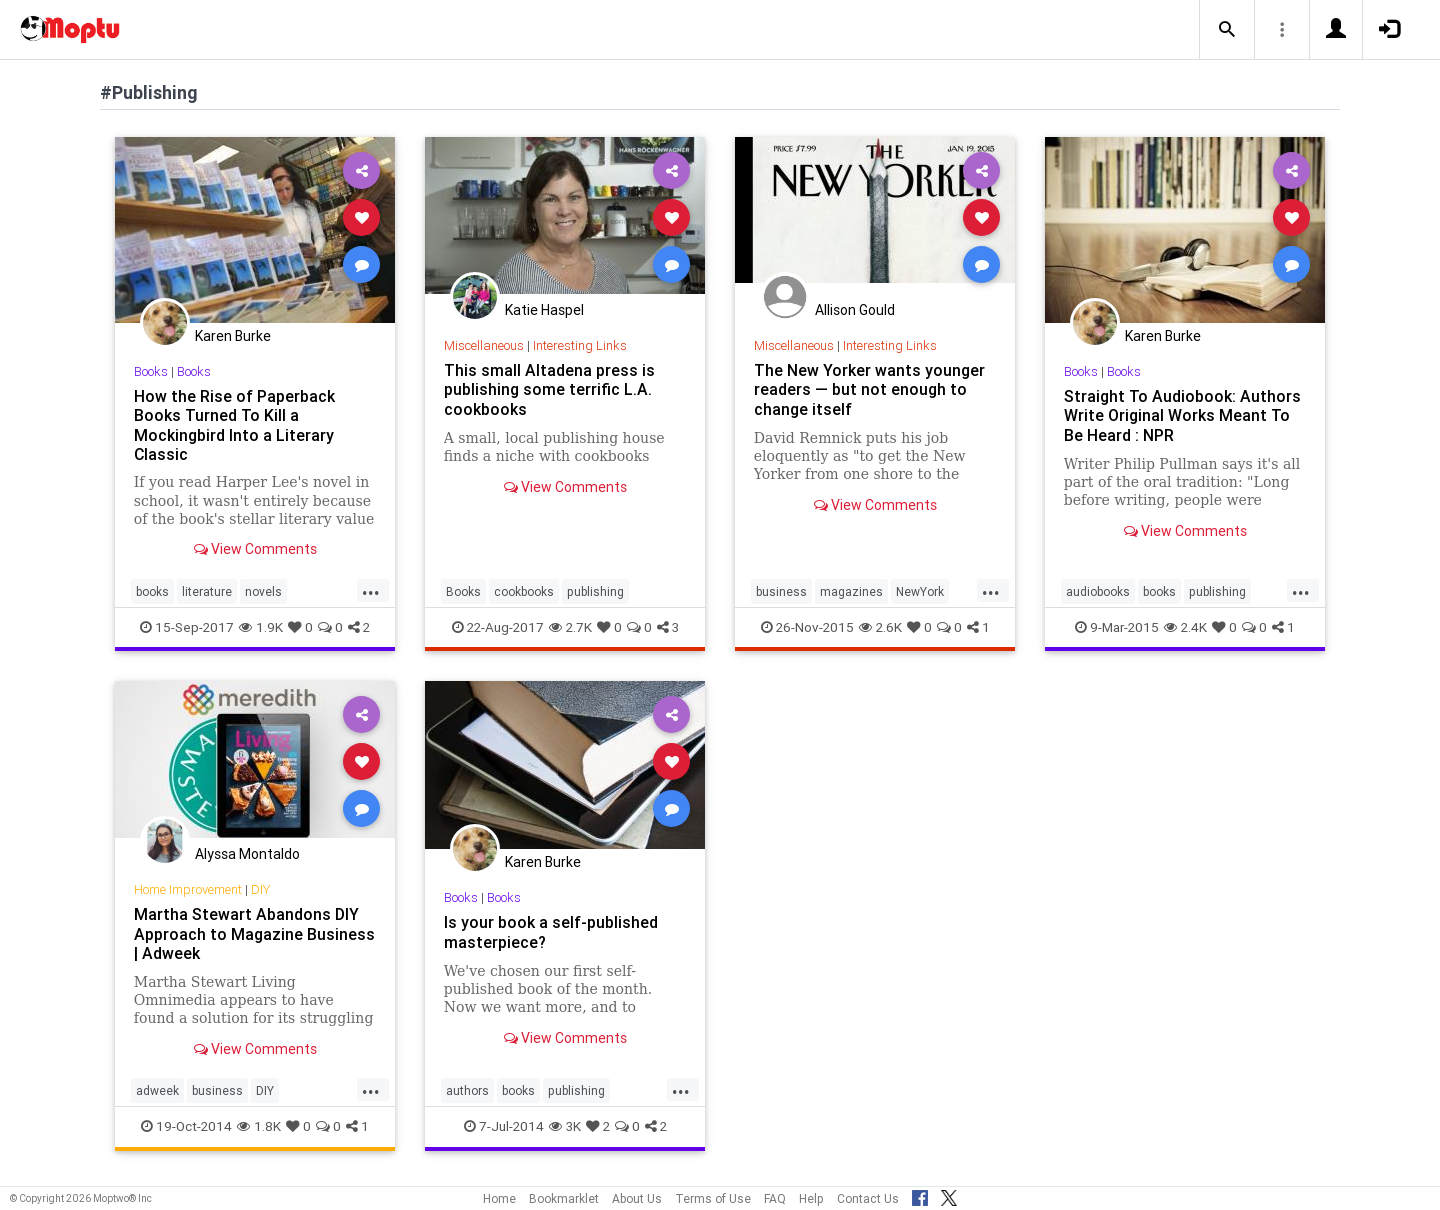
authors (467, 1090)
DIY (260, 889)
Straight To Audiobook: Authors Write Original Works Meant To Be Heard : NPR (1182, 415)
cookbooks (524, 591)
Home (499, 1198)
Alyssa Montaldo (247, 854)
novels (263, 591)
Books (151, 371)
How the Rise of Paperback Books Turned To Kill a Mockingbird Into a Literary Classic (234, 424)
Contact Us (868, 1198)
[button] (1227, 30)
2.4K (1185, 627)
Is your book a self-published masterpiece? (551, 931)
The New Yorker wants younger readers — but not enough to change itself (869, 389)
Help (811, 1198)
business (781, 591)
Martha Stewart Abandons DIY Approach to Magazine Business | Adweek (254, 933)
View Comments (255, 549)
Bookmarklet (564, 1198)
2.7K (570, 627)
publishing (595, 591)
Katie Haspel (544, 310)
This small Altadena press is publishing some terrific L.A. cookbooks (549, 389)
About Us (637, 1198)
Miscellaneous (484, 345)
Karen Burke (233, 336)
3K (565, 1126)
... (371, 590)
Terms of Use (713, 1198)
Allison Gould (855, 310)
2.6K (880, 627)
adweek (157, 1090)
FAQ (775, 1198)
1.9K (261, 627)
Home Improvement (188, 889)
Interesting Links (580, 345)
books (152, 591)
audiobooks (1098, 591)
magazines (851, 591)
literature (207, 591)
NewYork (920, 591)
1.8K (259, 1126)
